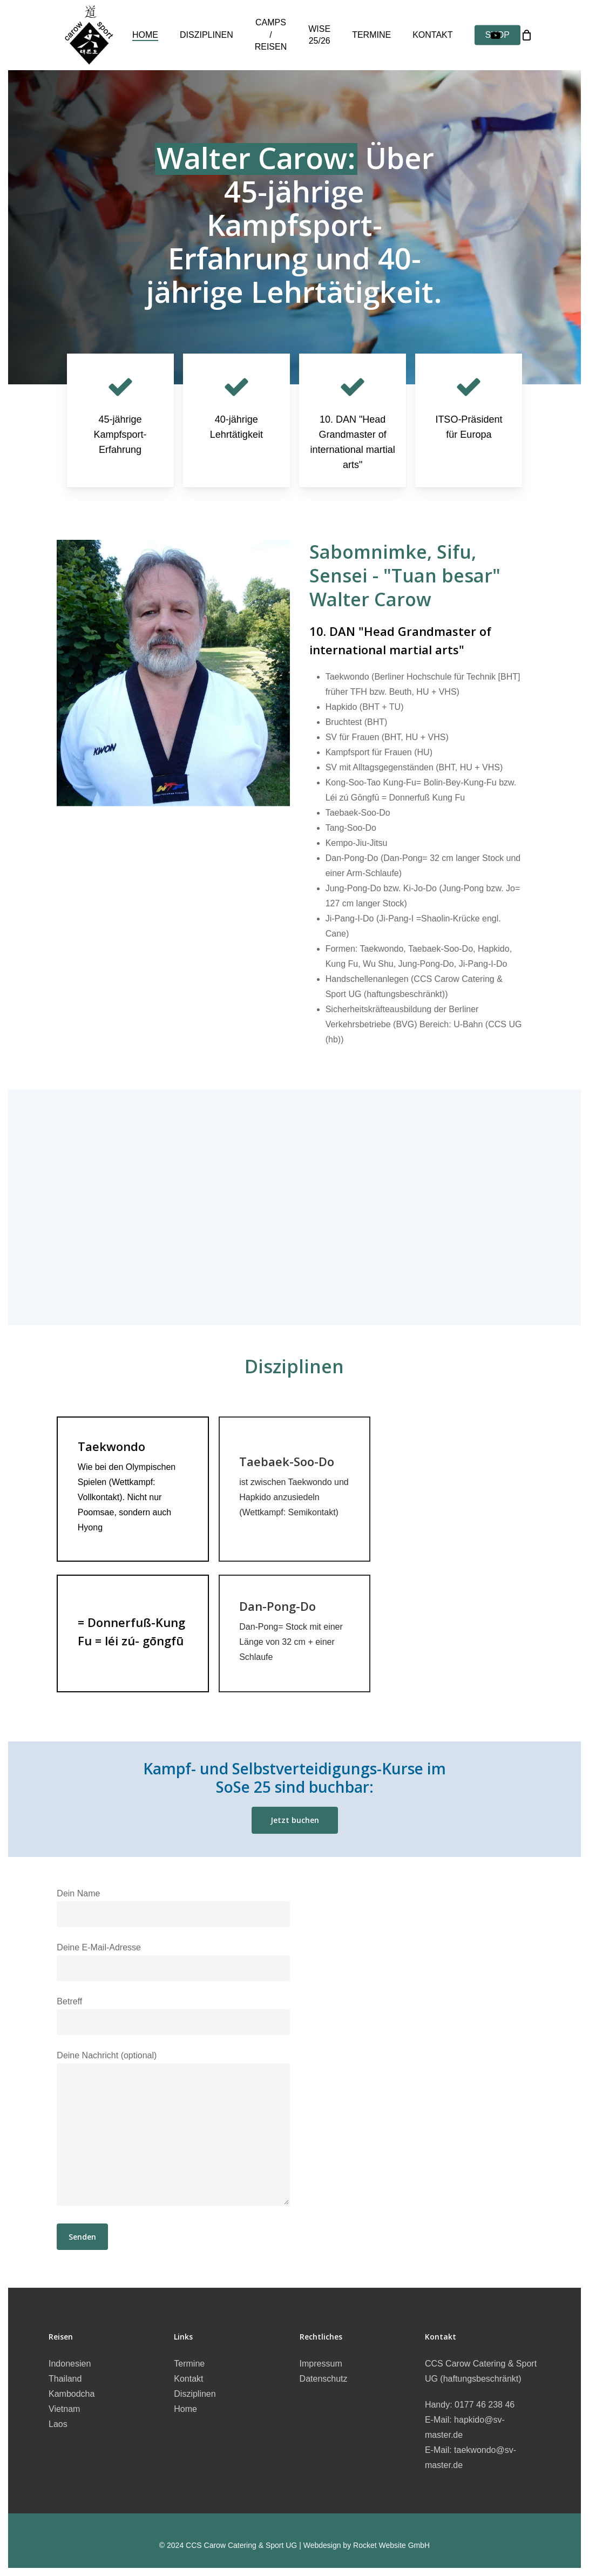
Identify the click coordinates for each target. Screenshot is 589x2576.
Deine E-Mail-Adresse (173, 1962)
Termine (189, 2363)
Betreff (173, 2016)
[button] (295, 1820)
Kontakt (188, 2378)
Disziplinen (194, 2393)
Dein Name (173, 1908)
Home (185, 2409)
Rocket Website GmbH (391, 2545)
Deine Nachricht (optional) (173, 2131)
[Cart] (526, 35)
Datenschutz (324, 2378)
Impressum (321, 2363)
